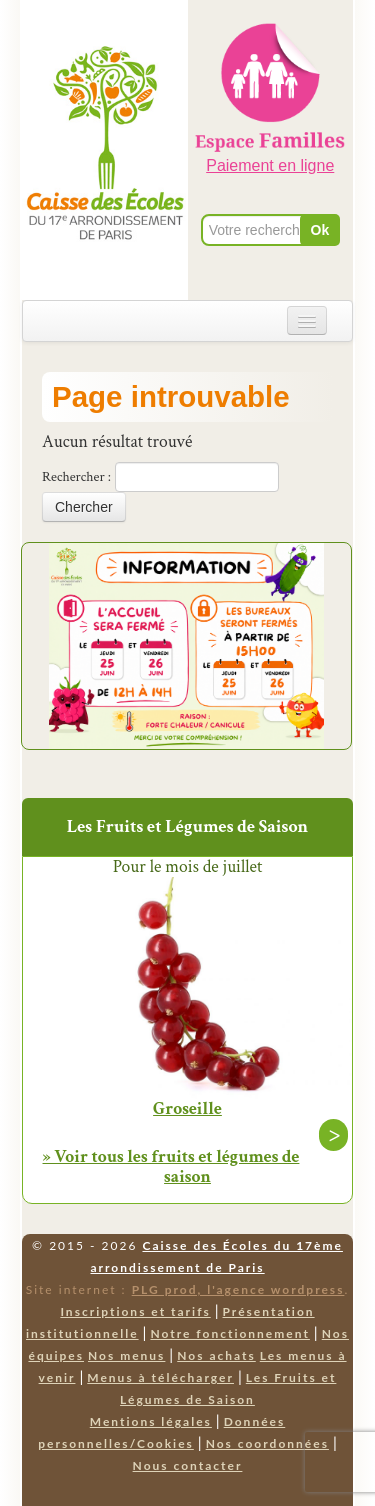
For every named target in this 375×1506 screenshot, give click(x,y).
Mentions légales (151, 1421)
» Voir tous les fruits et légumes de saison (171, 1166)
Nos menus (126, 1355)
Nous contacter (188, 1465)
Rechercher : (76, 477)
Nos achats (216, 1355)
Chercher (84, 507)
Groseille (187, 1109)
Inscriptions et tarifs (135, 1311)
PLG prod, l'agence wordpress (238, 1289)
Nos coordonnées (267, 1443)
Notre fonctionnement (229, 1333)
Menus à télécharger (160, 1377)
